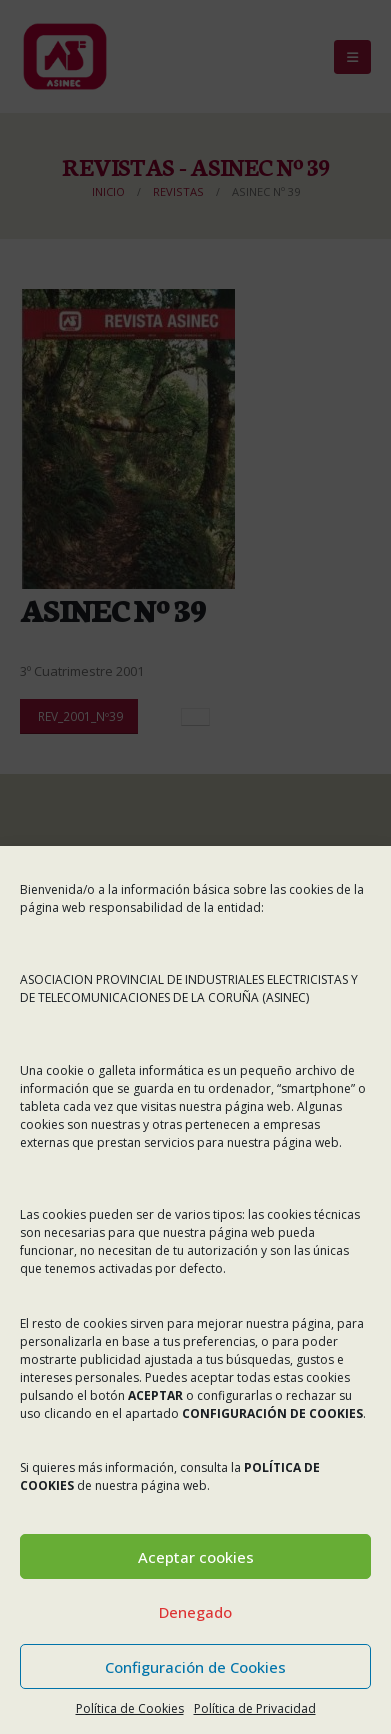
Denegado (195, 1612)
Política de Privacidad (255, 1708)
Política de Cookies (130, 1708)
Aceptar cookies (196, 1557)
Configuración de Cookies (195, 1667)
